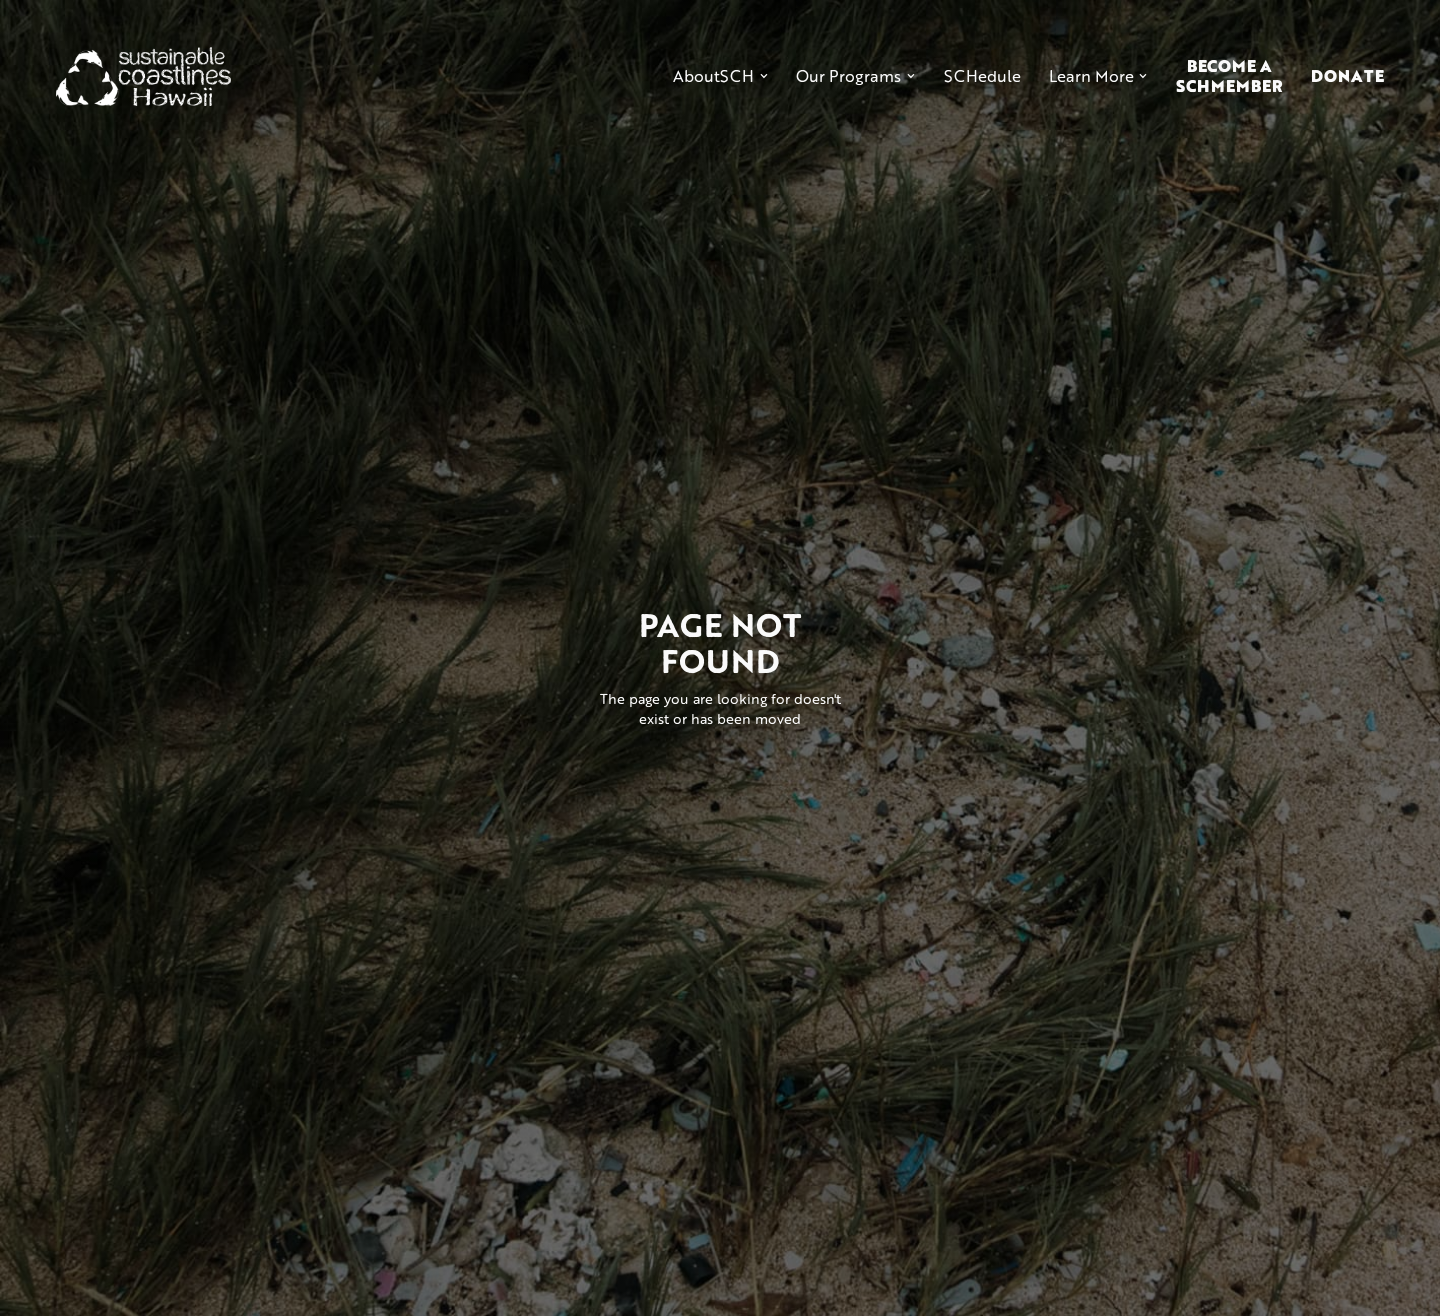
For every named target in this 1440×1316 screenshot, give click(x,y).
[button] (720, 76)
